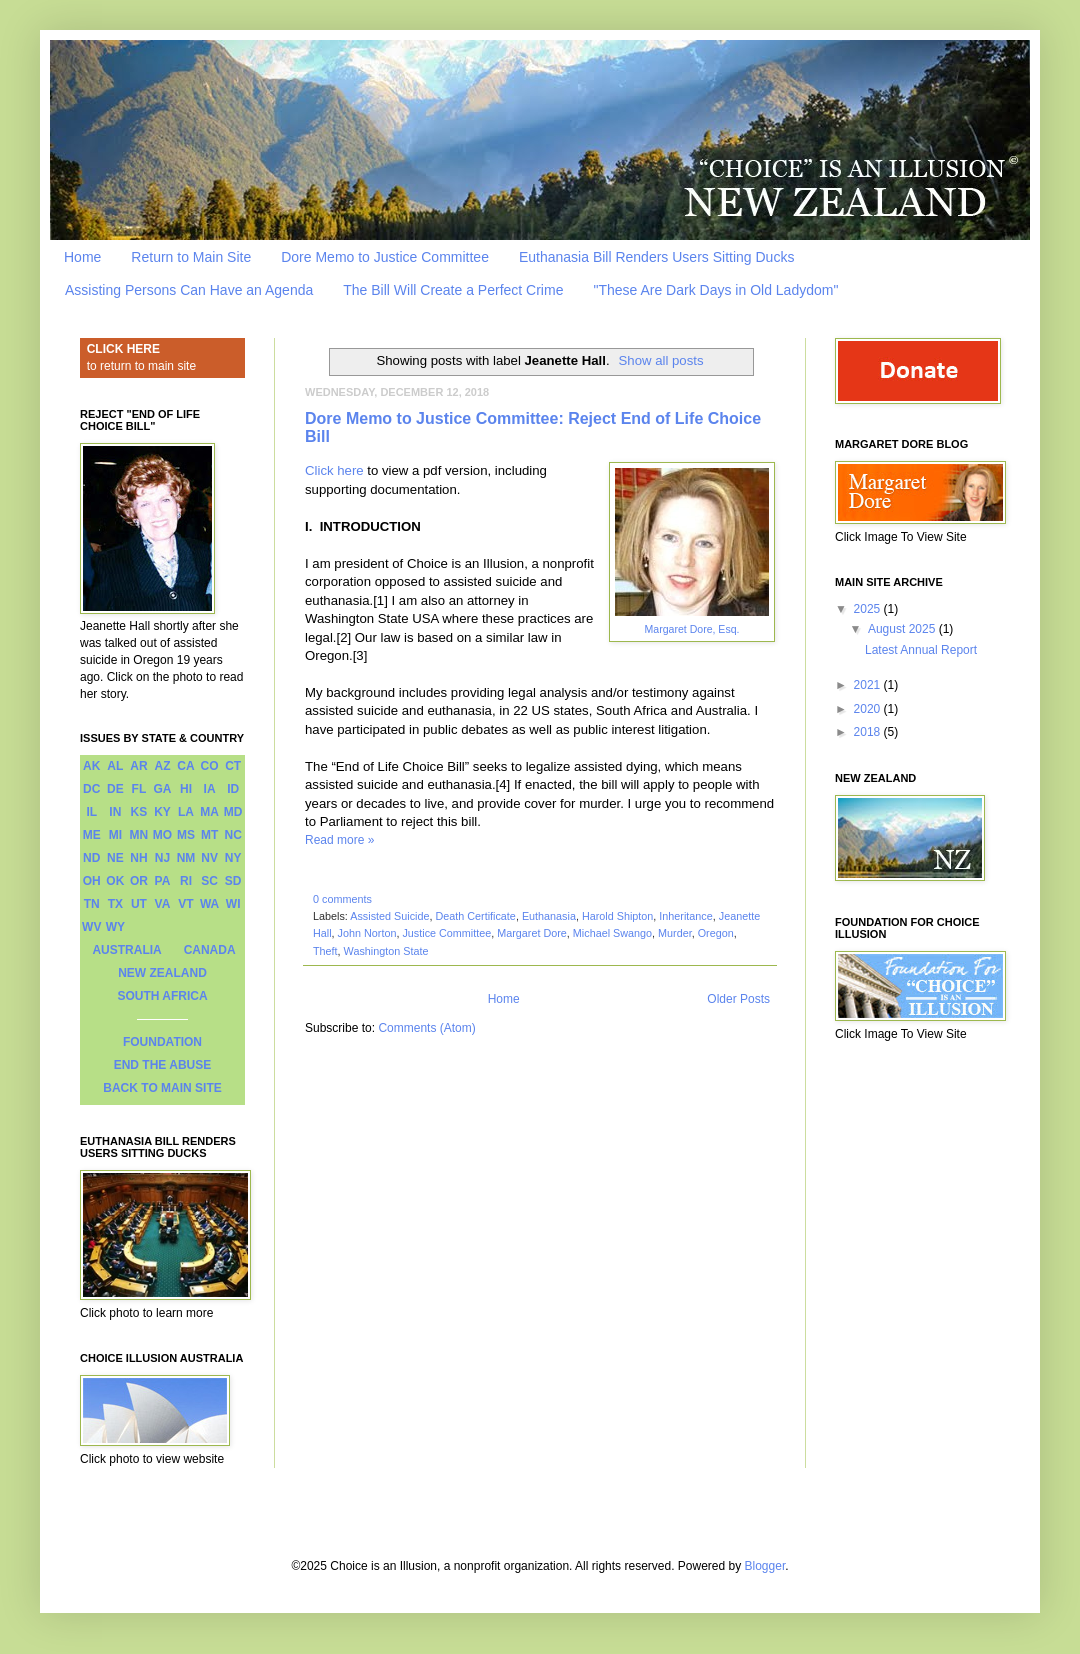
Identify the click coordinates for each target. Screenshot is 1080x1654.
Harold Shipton (617, 916)
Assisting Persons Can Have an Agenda (189, 290)
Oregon (716, 933)
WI (233, 904)
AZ (162, 766)
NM (186, 858)
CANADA (210, 950)
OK (115, 881)
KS (139, 812)
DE (115, 789)
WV (91, 927)
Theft (325, 951)
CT (233, 766)
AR (138, 766)
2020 (869, 709)
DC (91, 789)
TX (115, 904)
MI (115, 835)
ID (233, 789)
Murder (675, 933)
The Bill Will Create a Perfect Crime (453, 290)
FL (139, 789)
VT (185, 904)
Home (82, 257)
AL (115, 766)
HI (186, 789)
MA (209, 812)
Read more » (339, 840)
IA (210, 789)
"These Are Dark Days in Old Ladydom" (715, 290)
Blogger (765, 1566)
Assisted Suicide (389, 916)
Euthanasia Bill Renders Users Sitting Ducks (656, 257)
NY (233, 858)
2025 (869, 609)
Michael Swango (612, 933)
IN (115, 812)
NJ (162, 858)
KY (162, 812)
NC (233, 835)
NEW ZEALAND (162, 973)
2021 (869, 685)
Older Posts (738, 999)
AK (91, 766)
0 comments (342, 899)
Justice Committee (446, 933)
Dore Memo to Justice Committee (385, 257)
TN (92, 904)
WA (209, 904)
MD (233, 812)
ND (91, 858)
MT (209, 835)
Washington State (386, 951)
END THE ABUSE (163, 1065)
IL (91, 812)
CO (210, 766)
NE (115, 858)
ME (92, 835)
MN (139, 835)
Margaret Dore (532, 933)
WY (115, 927)
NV (209, 858)
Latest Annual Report (921, 650)
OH (92, 881)
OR (139, 881)
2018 (869, 732)
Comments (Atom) (426, 1028)
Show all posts (661, 360)
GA (162, 789)
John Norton (367, 933)
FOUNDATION (162, 1042)
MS (186, 835)
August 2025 (903, 629)
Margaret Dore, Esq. (692, 629)
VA (163, 904)
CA (185, 766)
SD (233, 881)
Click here (334, 470)
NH (138, 858)
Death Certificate (475, 916)
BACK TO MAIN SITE (162, 1088)
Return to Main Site (191, 257)
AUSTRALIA (126, 950)
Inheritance (685, 916)
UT (139, 904)
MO (162, 835)
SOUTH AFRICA (162, 996)
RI (186, 881)
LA (186, 812)
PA (163, 881)
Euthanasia (549, 916)
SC (209, 881)
